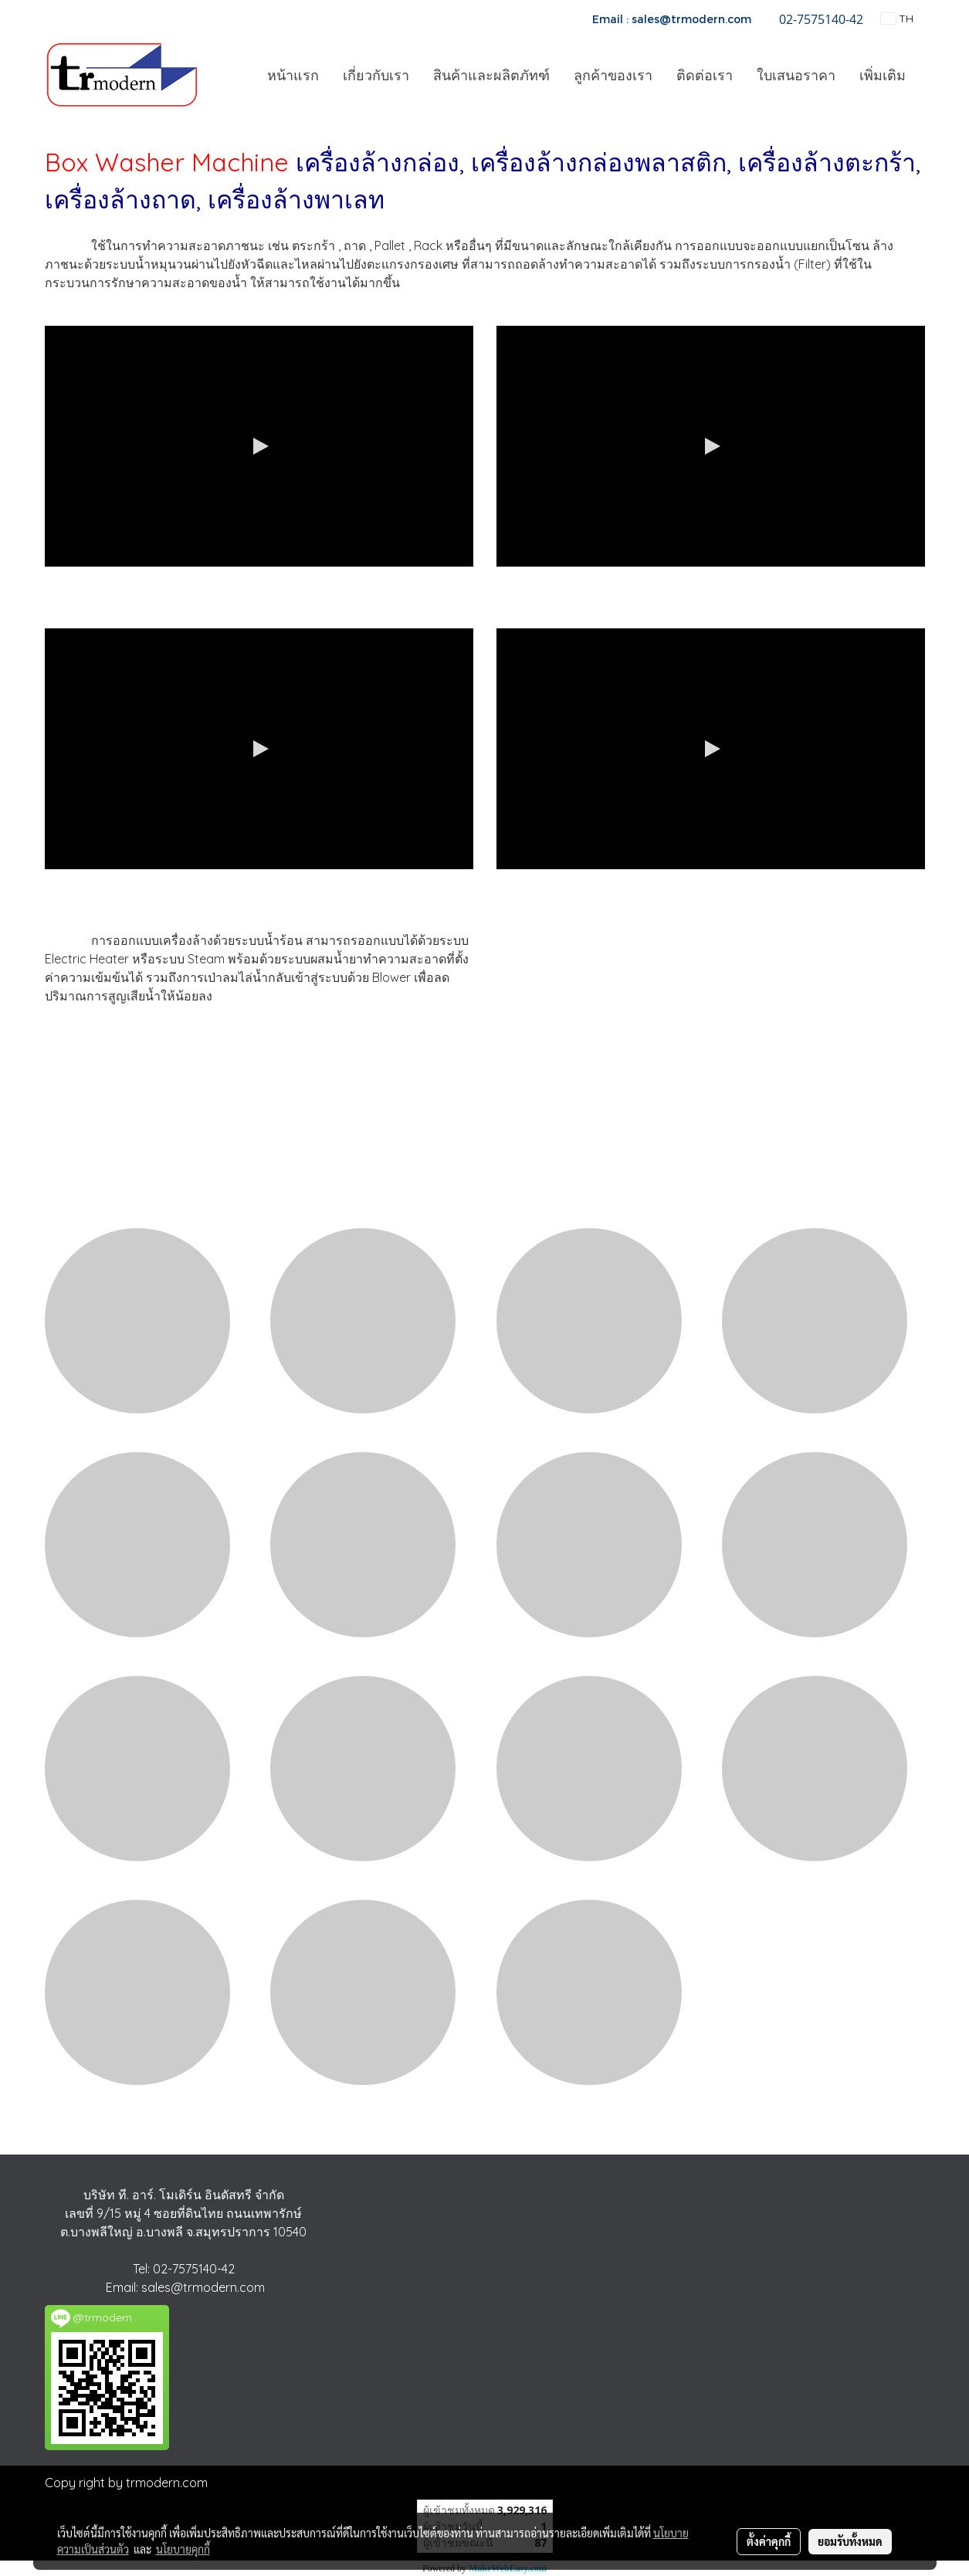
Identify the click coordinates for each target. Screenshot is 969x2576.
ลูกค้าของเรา (613, 75)
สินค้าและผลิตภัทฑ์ (491, 75)
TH (897, 18)
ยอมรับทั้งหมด (850, 2541)
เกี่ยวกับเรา (376, 75)
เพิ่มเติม (882, 75)
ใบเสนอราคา (796, 75)
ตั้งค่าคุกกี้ (769, 2541)
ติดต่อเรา (704, 75)
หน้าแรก (293, 75)
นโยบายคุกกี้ (183, 2549)
